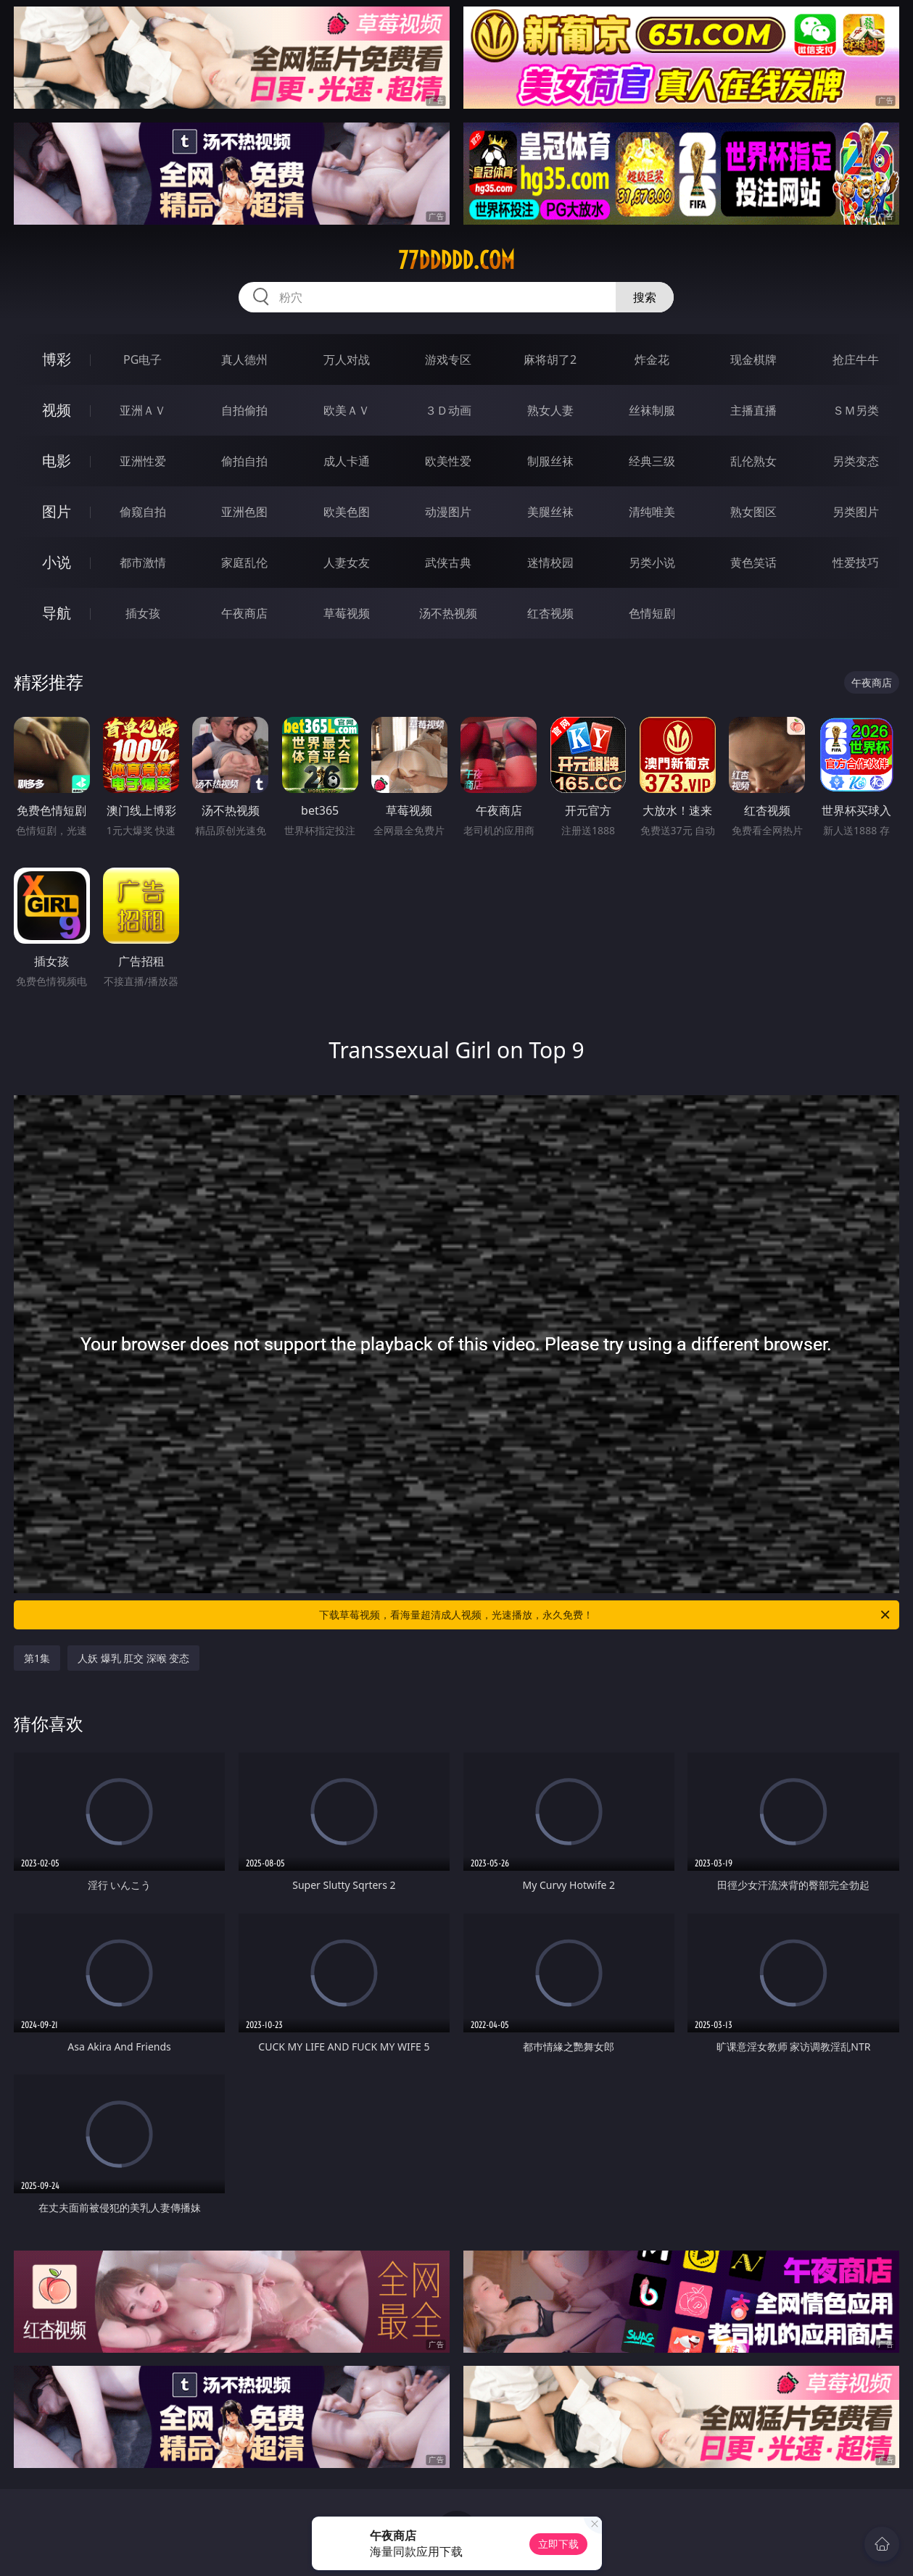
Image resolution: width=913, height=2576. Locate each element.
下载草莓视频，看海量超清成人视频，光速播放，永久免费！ (605, 1615)
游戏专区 (448, 359)
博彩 (56, 359)
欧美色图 (346, 512)
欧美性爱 (448, 461)
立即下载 (558, 2544)
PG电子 (142, 359)
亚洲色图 (244, 512)
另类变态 (856, 461)
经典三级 (652, 461)
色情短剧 (652, 613)
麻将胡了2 (550, 359)
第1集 (37, 1658)
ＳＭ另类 (856, 410)
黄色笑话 (753, 562)
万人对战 (346, 359)
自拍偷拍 (244, 410)
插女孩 (142, 613)
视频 (56, 410)
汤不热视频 (448, 613)
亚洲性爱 (143, 461)
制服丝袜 (550, 461)
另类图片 (856, 512)
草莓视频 (346, 613)
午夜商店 (244, 613)
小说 (56, 562)
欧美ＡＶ (346, 410)
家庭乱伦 (244, 562)
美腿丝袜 (550, 512)
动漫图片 (448, 512)
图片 (56, 511)
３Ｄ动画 (448, 410)
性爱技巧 (856, 562)
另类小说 (652, 562)
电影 (56, 460)
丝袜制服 (652, 410)
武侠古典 (448, 562)
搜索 (644, 297)
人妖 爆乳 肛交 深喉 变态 (134, 1658)
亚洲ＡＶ (143, 410)
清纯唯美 (652, 512)
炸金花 (652, 359)
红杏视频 (550, 613)
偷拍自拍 (244, 461)
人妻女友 (346, 562)
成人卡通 (346, 461)
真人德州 (244, 359)
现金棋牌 (753, 359)
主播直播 (753, 410)
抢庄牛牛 (856, 359)
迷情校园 (550, 562)
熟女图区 (753, 512)
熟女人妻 (550, 410)
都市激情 (143, 562)
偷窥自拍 (143, 512)
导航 (56, 613)
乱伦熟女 (753, 461)
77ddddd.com (456, 260)
